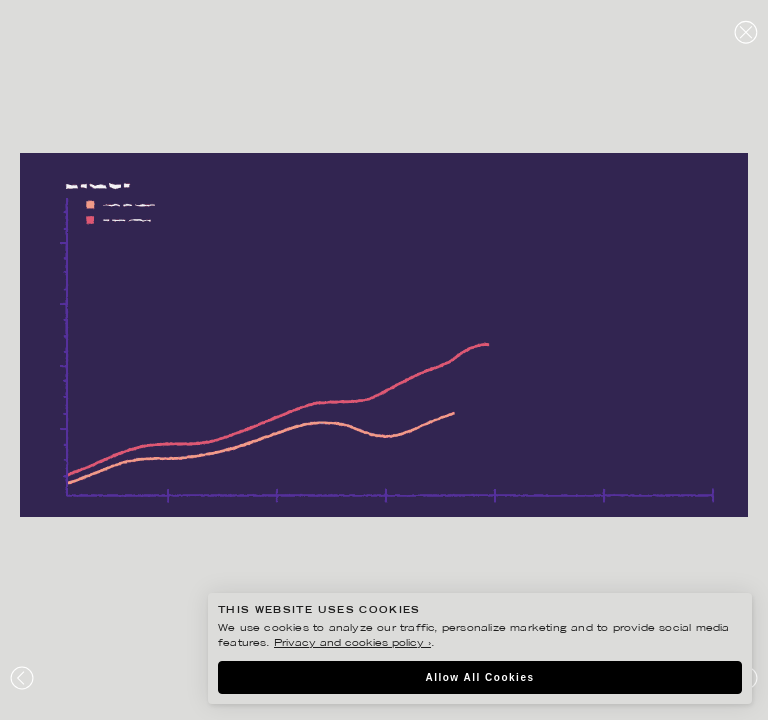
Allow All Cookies (479, 677)
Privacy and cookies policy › (352, 643)
